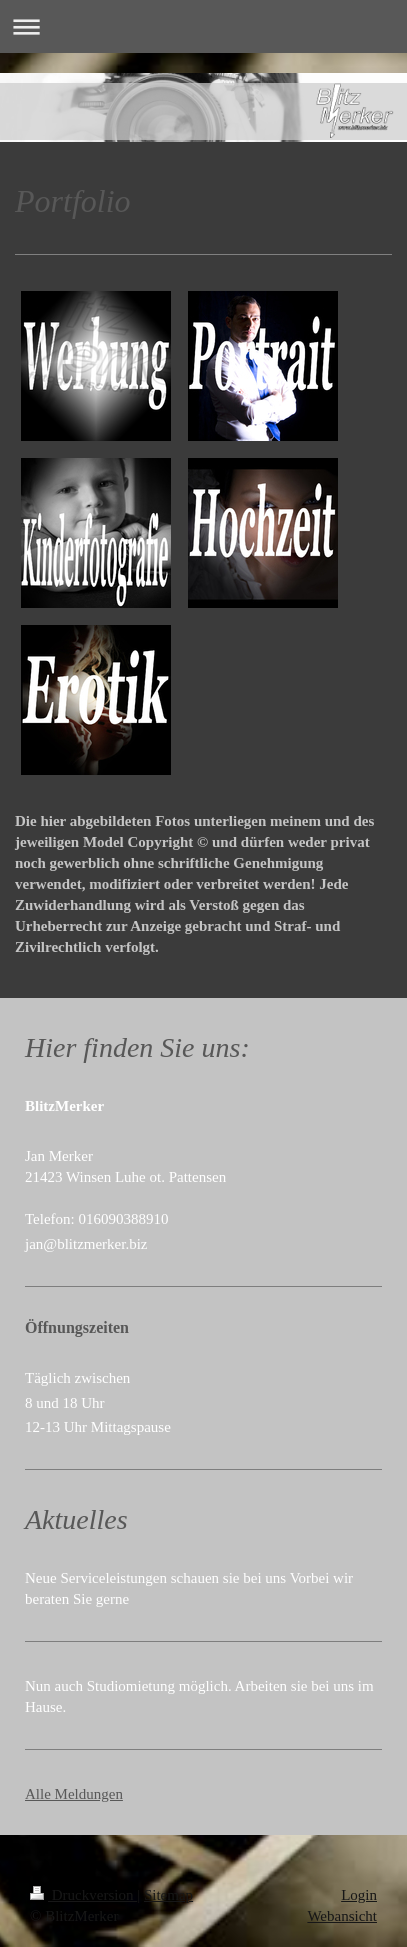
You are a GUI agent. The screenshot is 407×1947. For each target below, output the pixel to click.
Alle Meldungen (74, 1794)
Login (359, 1895)
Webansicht (342, 1916)
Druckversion (83, 1895)
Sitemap (168, 1895)
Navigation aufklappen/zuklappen (203, 26)
